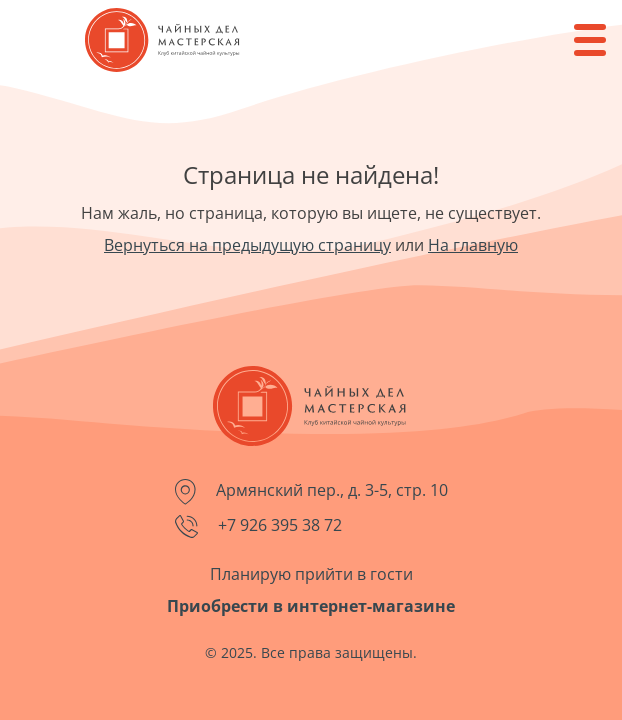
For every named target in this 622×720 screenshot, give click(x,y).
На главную (473, 245)
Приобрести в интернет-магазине (311, 606)
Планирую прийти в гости (311, 574)
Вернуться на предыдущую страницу (247, 245)
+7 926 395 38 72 (258, 526)
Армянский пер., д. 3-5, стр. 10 (311, 492)
